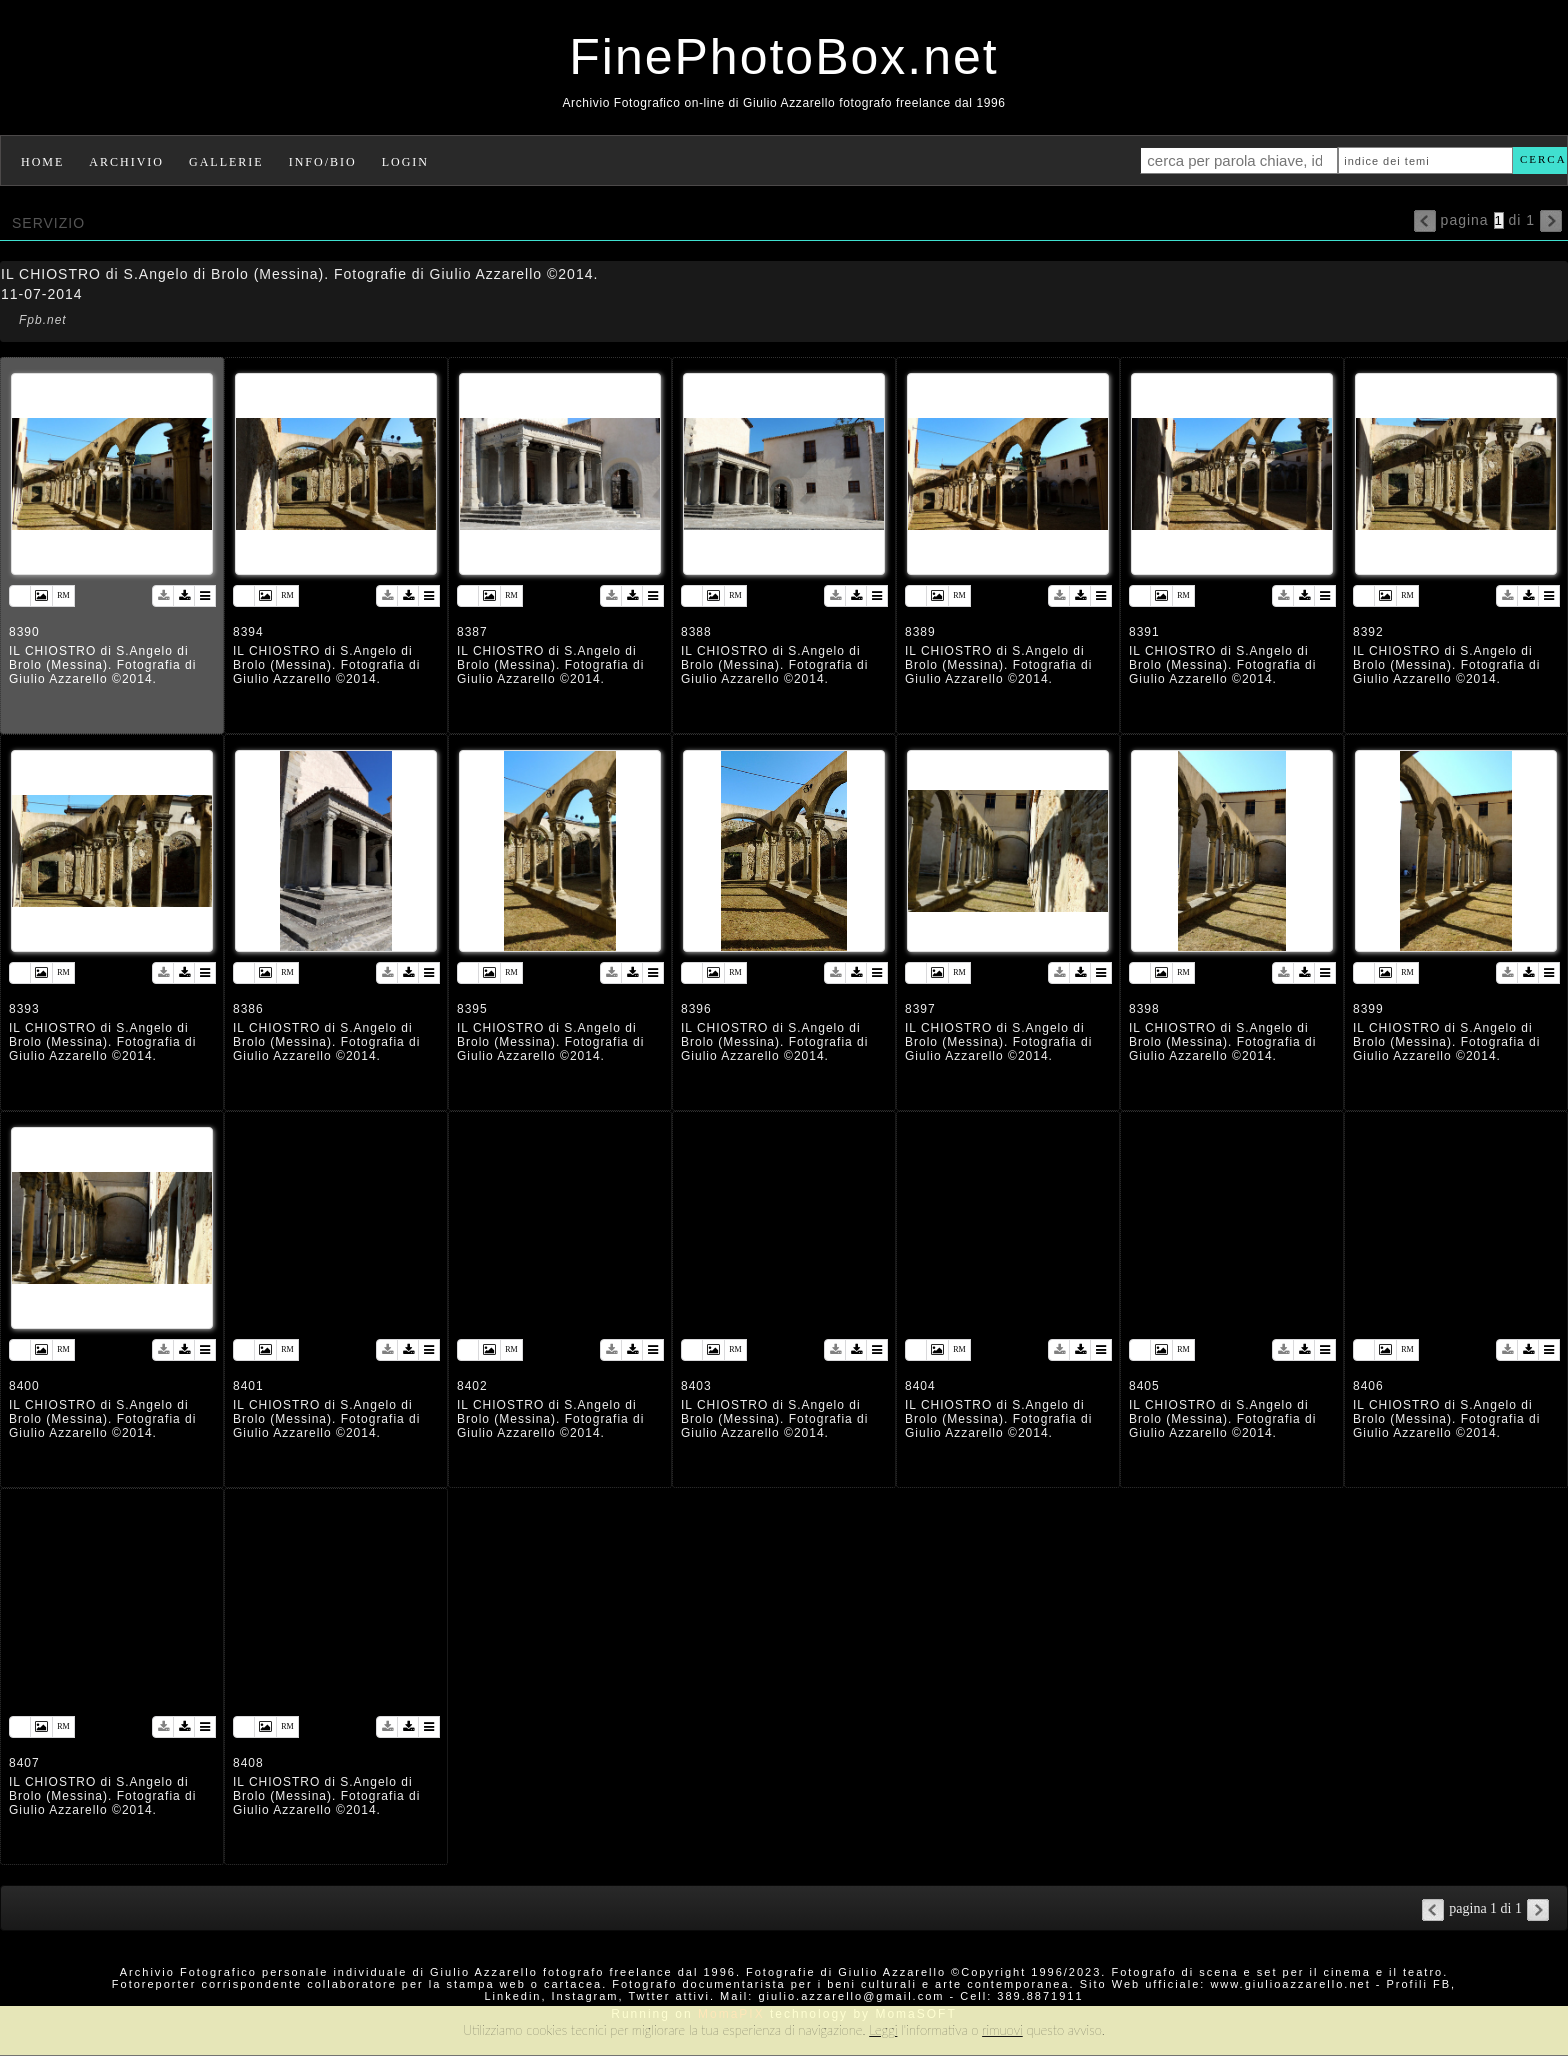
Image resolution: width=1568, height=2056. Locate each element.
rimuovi (1002, 2030)
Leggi (883, 2030)
